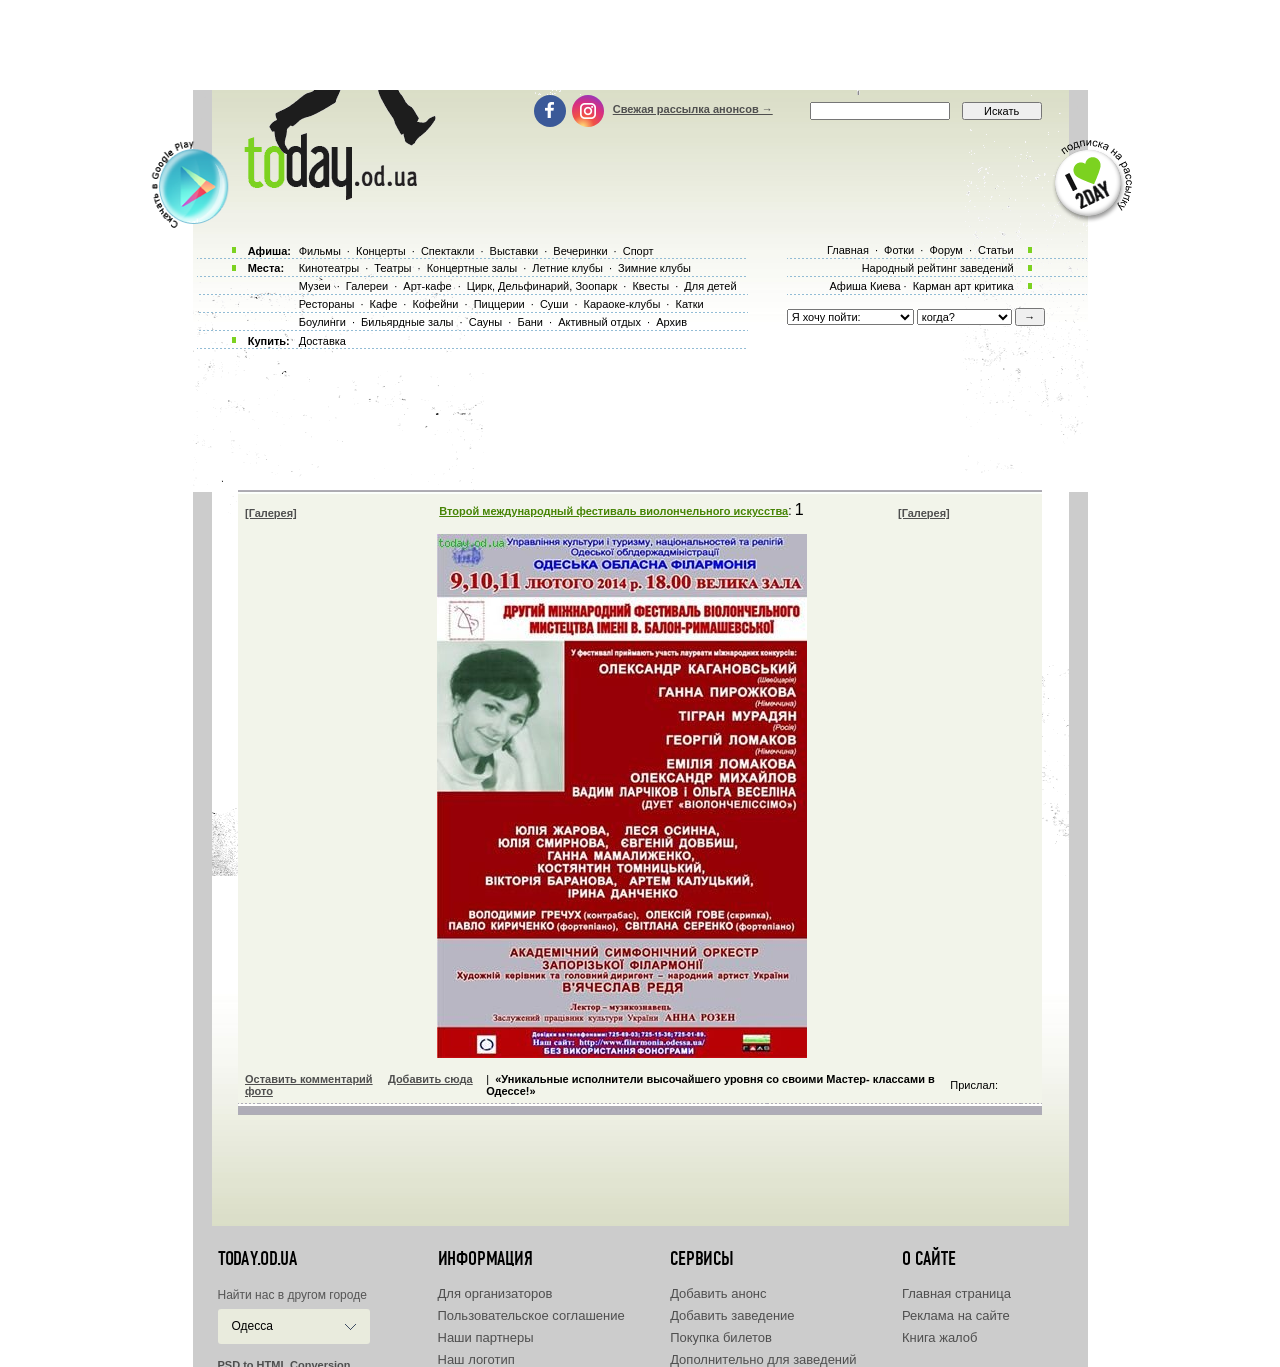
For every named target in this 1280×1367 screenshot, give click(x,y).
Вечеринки (580, 251)
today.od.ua (257, 1259)
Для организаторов (495, 1293)
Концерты (381, 251)
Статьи (996, 250)
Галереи (367, 286)
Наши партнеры (486, 1337)
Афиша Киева (864, 286)
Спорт (638, 251)
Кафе (384, 304)
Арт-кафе (427, 286)
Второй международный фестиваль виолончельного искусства (613, 511)
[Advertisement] (640, 45)
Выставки (514, 251)
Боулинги (322, 322)
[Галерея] (271, 513)
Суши (554, 304)
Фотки (899, 250)
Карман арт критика (963, 286)
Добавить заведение (732, 1315)
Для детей (710, 286)
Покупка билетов (721, 1337)
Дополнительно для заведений (763, 1359)
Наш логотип (476, 1359)
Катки (689, 304)
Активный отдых (599, 322)
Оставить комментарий (309, 1079)
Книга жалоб (940, 1337)
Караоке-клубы (622, 304)
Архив (671, 322)
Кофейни (435, 304)
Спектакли (448, 251)
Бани (530, 322)
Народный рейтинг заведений (938, 268)
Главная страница (956, 1293)
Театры (392, 268)
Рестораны (327, 304)
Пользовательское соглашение (531, 1315)
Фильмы (320, 251)
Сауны (486, 322)
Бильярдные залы (407, 322)
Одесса (252, 1326)
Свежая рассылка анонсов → (693, 109)
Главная (848, 250)
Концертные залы (472, 268)
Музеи (315, 286)
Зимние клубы (654, 268)
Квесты (650, 286)
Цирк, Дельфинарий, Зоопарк (542, 286)
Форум (945, 250)
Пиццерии (499, 304)
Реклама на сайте (956, 1315)
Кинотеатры (329, 268)
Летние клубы (567, 268)
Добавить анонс (718, 1293)
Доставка (322, 341)
